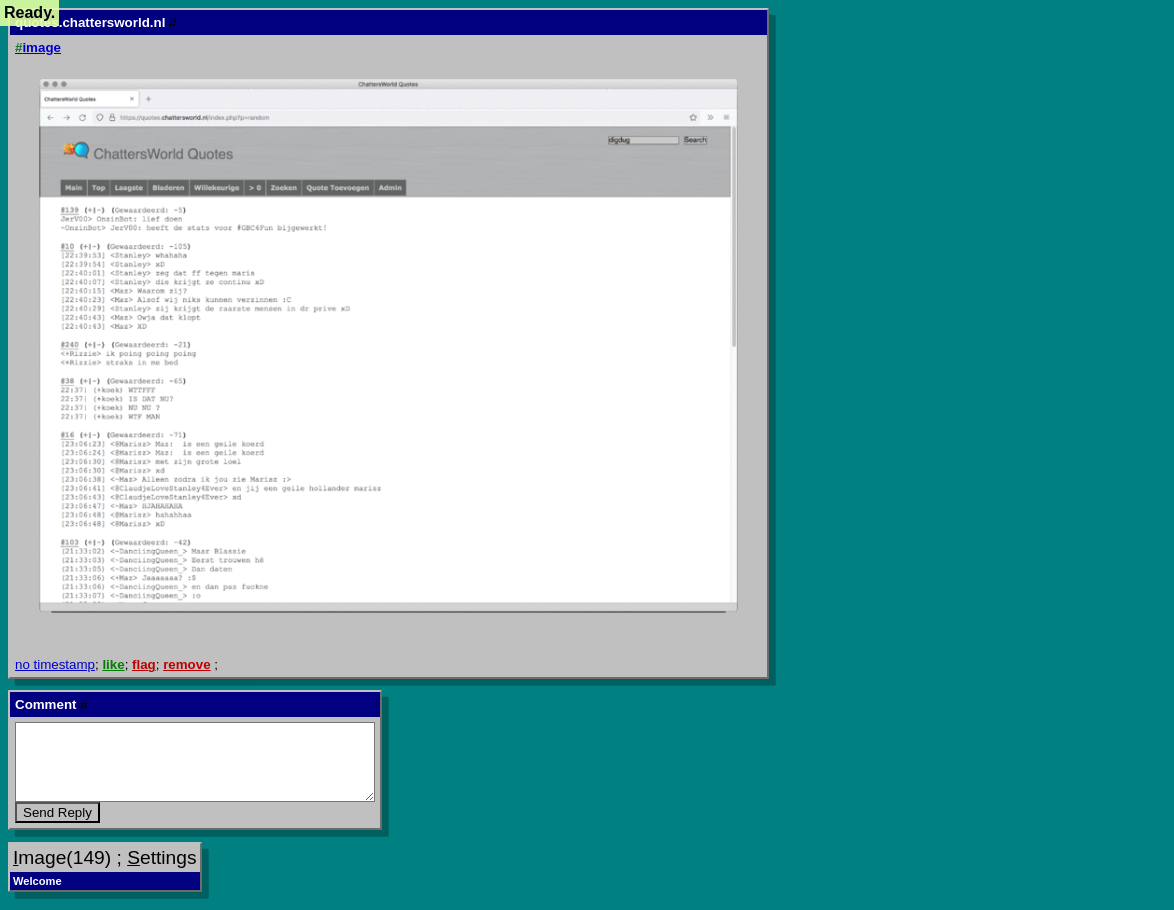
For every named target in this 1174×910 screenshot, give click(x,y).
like (113, 664)
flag (144, 664)
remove (186, 664)
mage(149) (62, 857)
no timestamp (55, 664)
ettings (161, 857)
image (38, 47)
